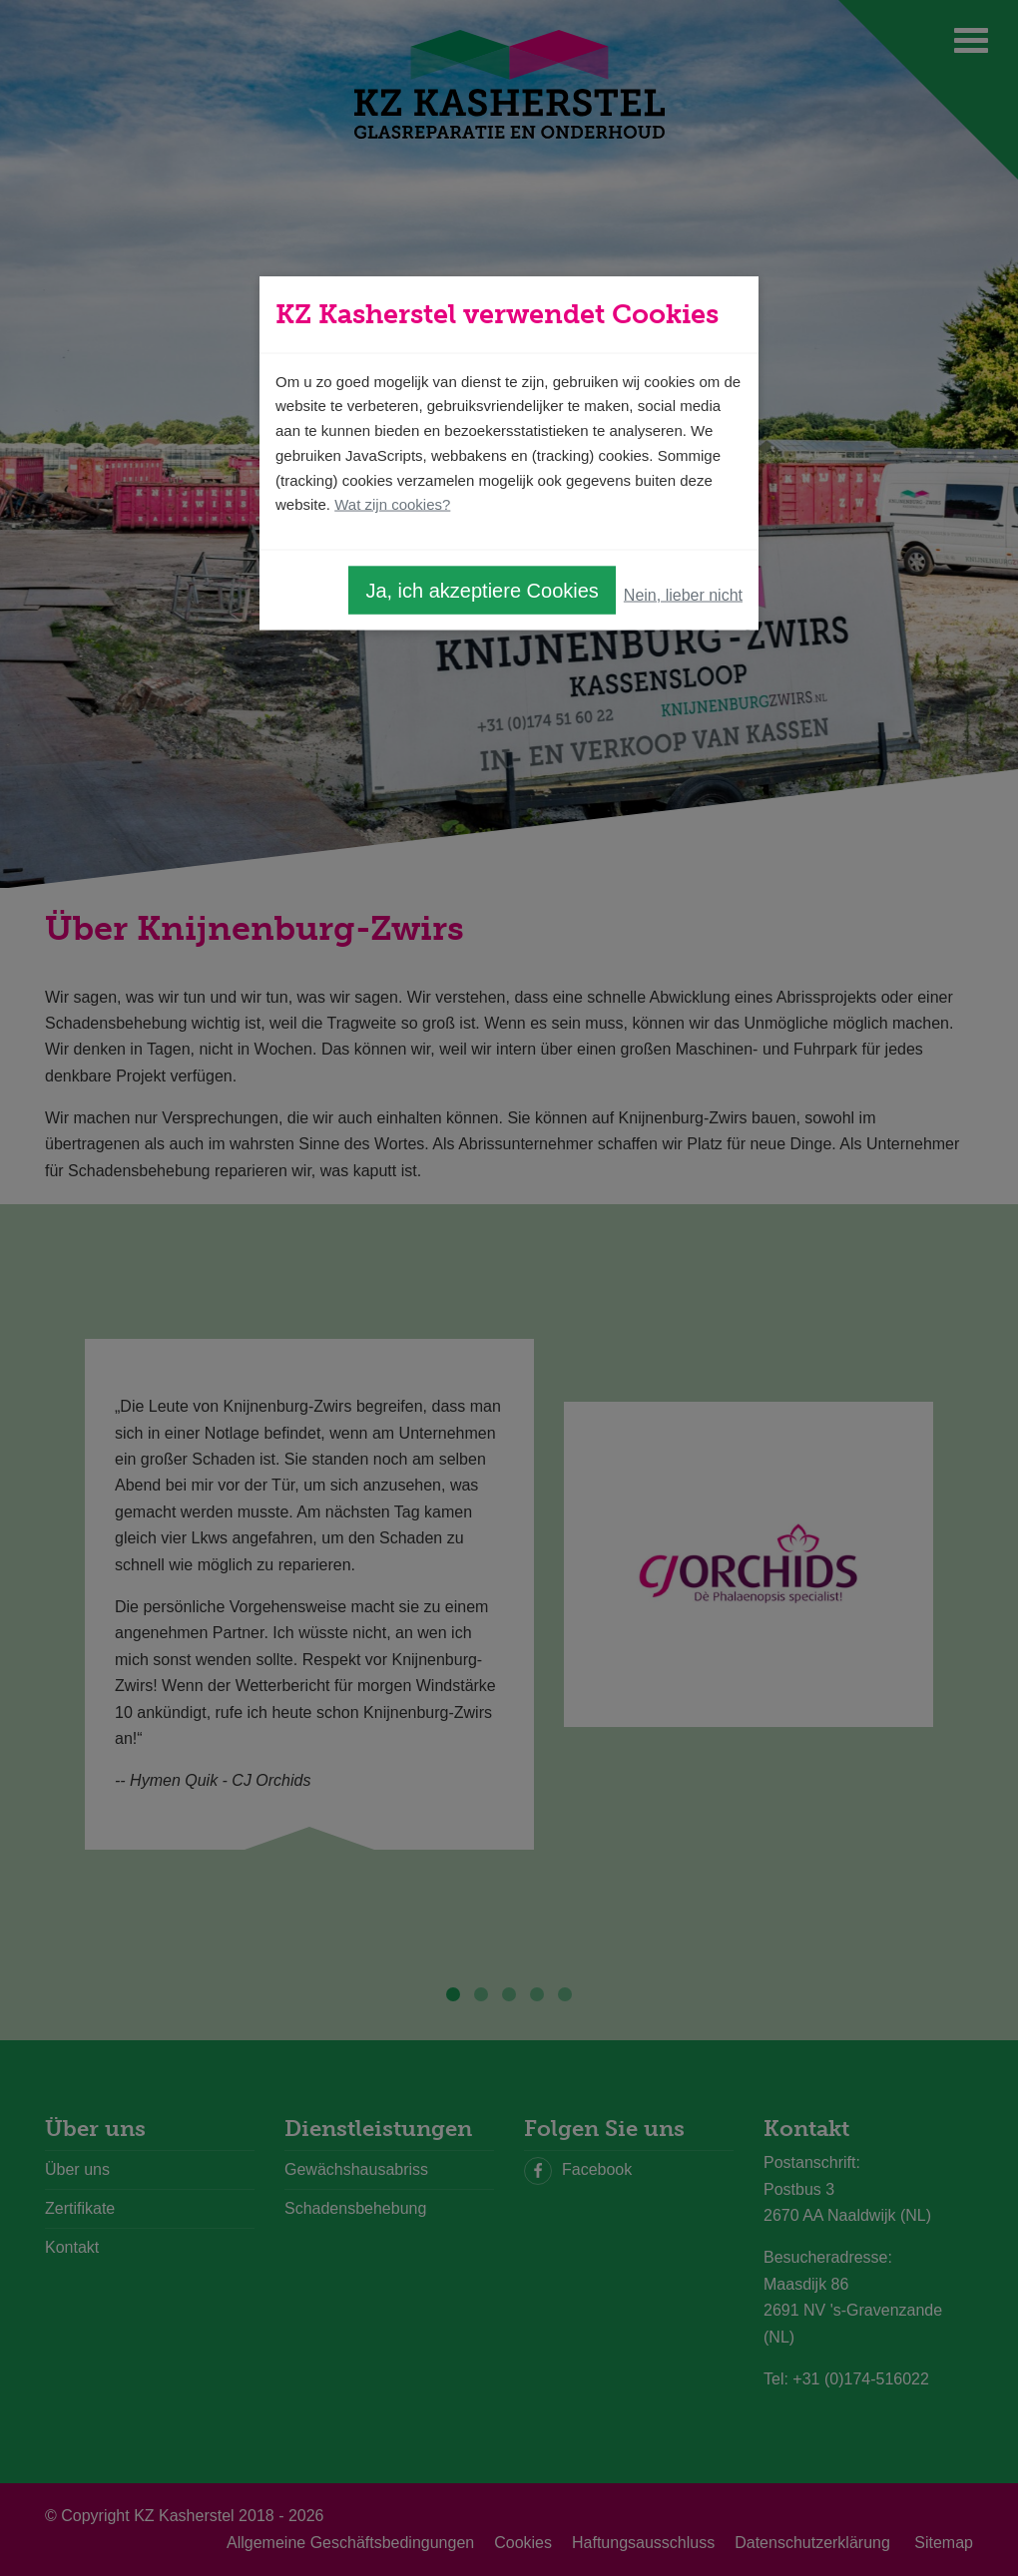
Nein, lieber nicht (683, 594)
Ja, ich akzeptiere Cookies (481, 591)
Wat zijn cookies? (392, 504)
